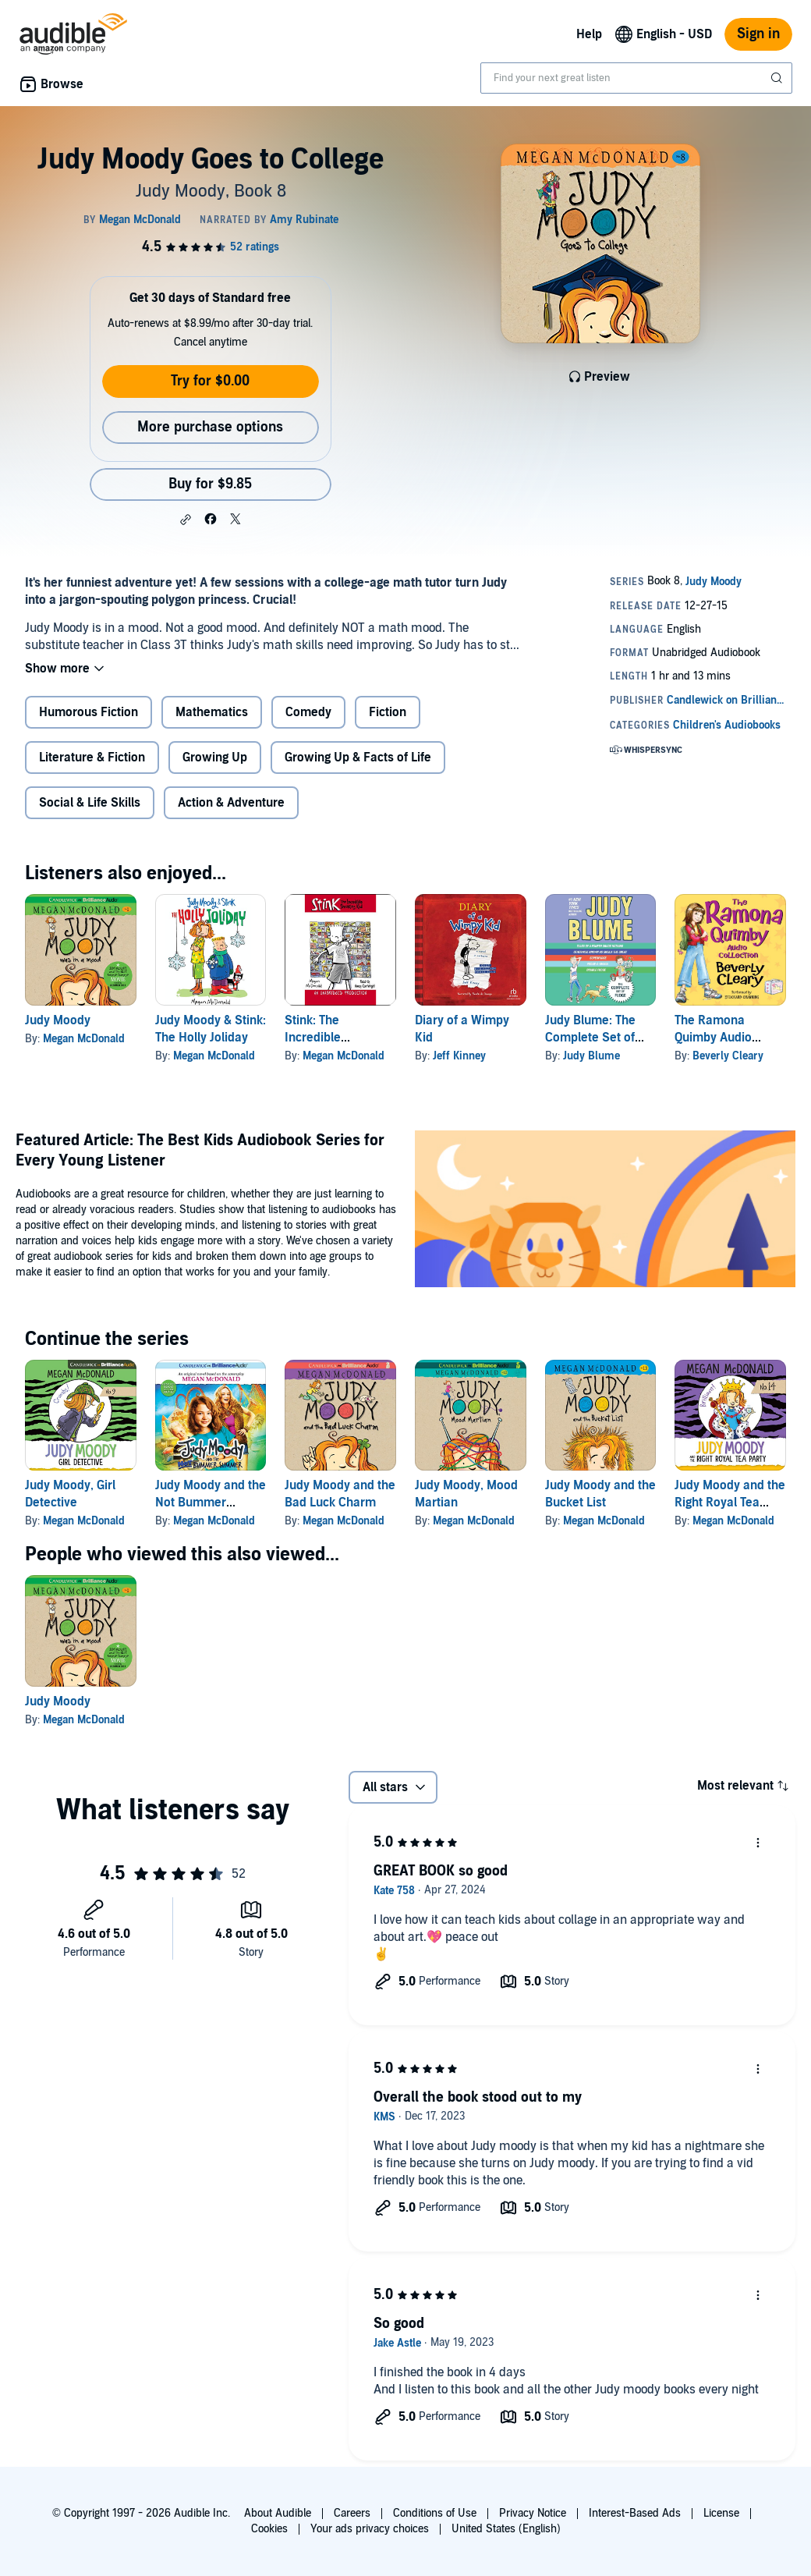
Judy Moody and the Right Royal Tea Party (730, 1503)
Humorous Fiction (88, 712)
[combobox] (636, 78)
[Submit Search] (778, 78)
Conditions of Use (434, 2513)
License (721, 2513)
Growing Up (214, 757)
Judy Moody (57, 1020)
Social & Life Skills (89, 803)
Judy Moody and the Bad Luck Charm (340, 1494)
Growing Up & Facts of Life (358, 757)
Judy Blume (591, 1056)
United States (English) (506, 2528)
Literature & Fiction (92, 757)
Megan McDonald (84, 1038)
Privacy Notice (532, 2513)
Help (589, 34)
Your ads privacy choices (369, 2528)
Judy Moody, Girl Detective (70, 1494)
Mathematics (211, 712)
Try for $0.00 (210, 381)
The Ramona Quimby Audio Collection (713, 1038)
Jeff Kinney (459, 1056)
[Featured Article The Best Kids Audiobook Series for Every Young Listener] (605, 1211)
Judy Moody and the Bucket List (600, 1494)
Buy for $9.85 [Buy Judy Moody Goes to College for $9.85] (210, 484)
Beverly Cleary (727, 1056)
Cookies (269, 2528)
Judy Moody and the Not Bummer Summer (210, 1503)
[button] (185, 519)
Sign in (758, 34)
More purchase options (210, 427)
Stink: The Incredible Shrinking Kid (321, 1038)
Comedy (308, 712)
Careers (352, 2513)
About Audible (277, 2513)
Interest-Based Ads (635, 2513)
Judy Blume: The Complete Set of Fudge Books (590, 1038)
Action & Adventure (231, 803)
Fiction (387, 712)
